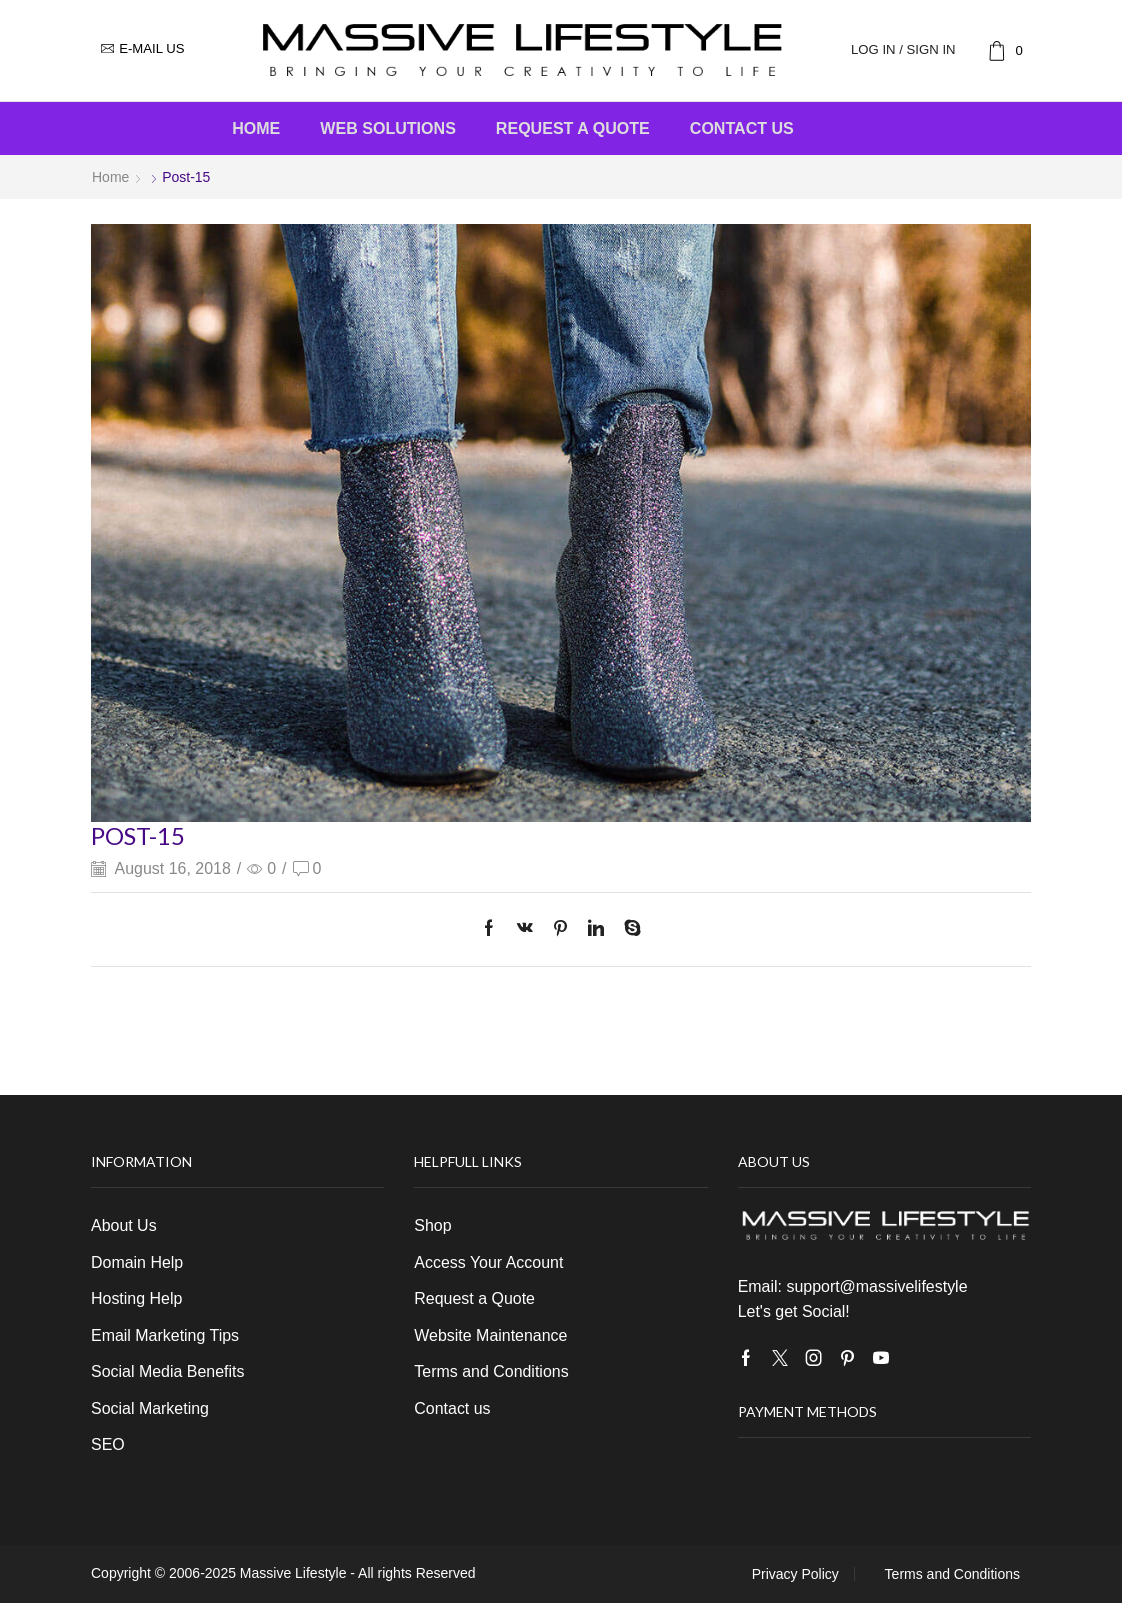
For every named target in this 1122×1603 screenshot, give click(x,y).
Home (256, 128)
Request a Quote (573, 128)
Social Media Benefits (167, 1371)
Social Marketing (150, 1408)
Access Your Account (488, 1262)
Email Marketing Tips (165, 1335)
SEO (108, 1444)
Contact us (742, 128)
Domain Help (137, 1262)
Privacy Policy (795, 1574)
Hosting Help (136, 1298)
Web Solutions (388, 128)
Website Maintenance (490, 1335)
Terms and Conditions (491, 1371)
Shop (432, 1225)
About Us (124, 1225)
